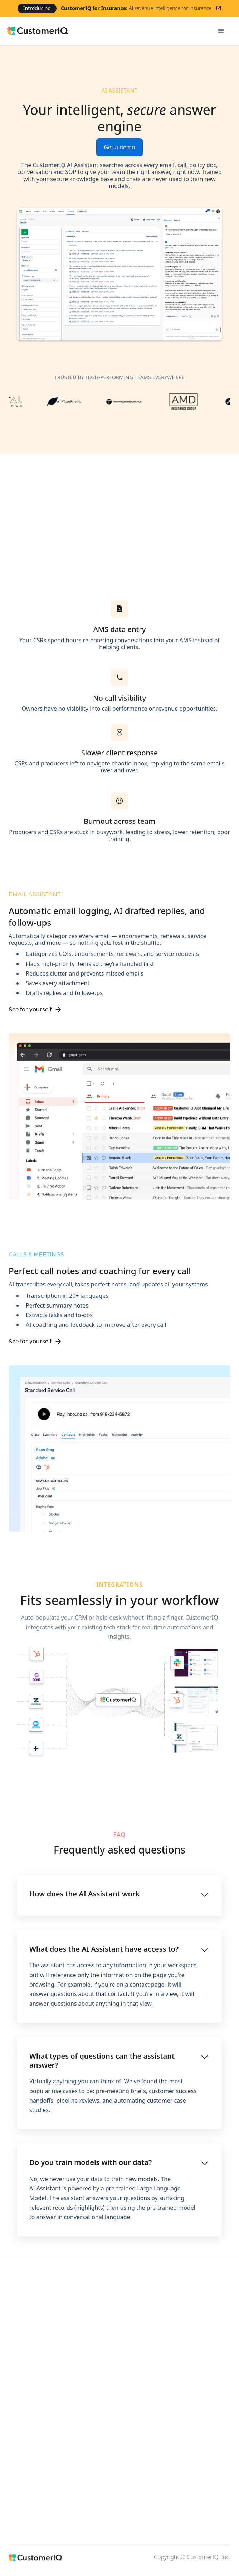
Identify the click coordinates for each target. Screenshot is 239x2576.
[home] (107, 31)
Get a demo (119, 147)
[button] (221, 31)
